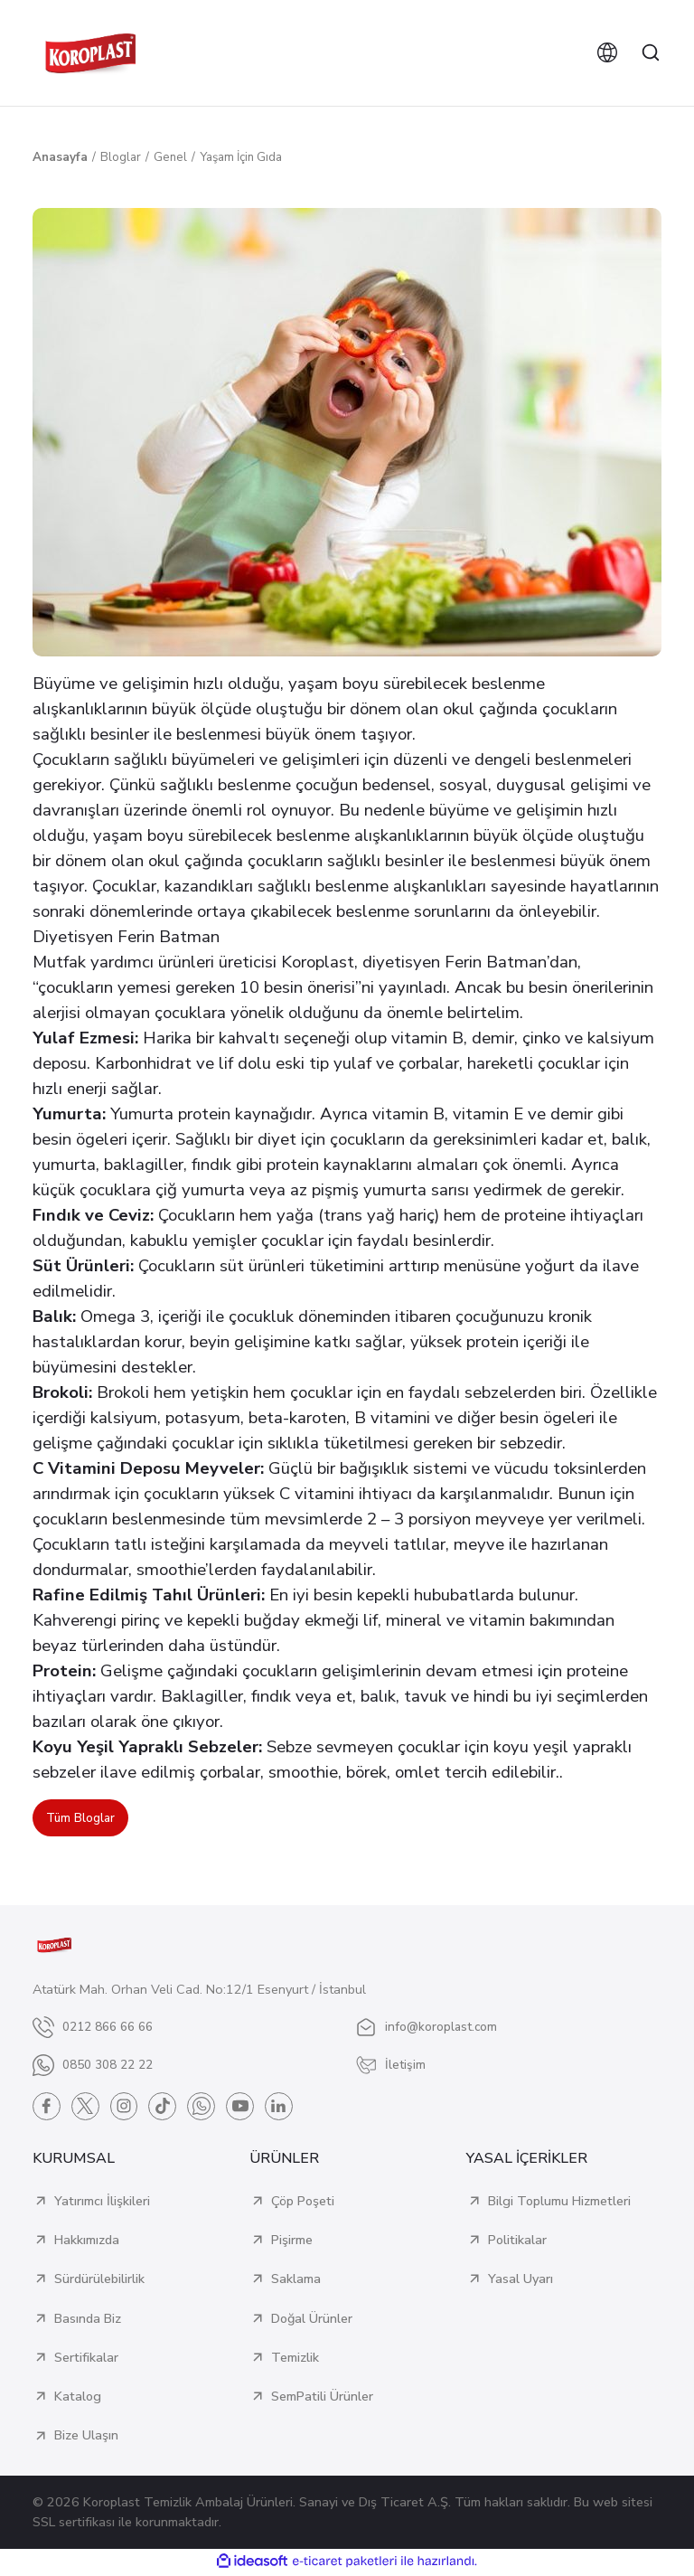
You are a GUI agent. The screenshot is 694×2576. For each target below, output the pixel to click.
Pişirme (292, 2242)
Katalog (77, 2399)
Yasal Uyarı (520, 2281)
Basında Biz (87, 2320)
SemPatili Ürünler (322, 2399)
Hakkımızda (86, 2242)
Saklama (296, 2281)
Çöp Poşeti (302, 2203)
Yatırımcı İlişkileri (102, 2203)
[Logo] (90, 53)
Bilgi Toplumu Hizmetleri (559, 2203)
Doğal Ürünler (311, 2320)
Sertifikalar (86, 2359)
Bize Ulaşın (86, 2438)
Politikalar (517, 2242)
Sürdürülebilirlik (99, 2281)
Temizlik (295, 2359)
